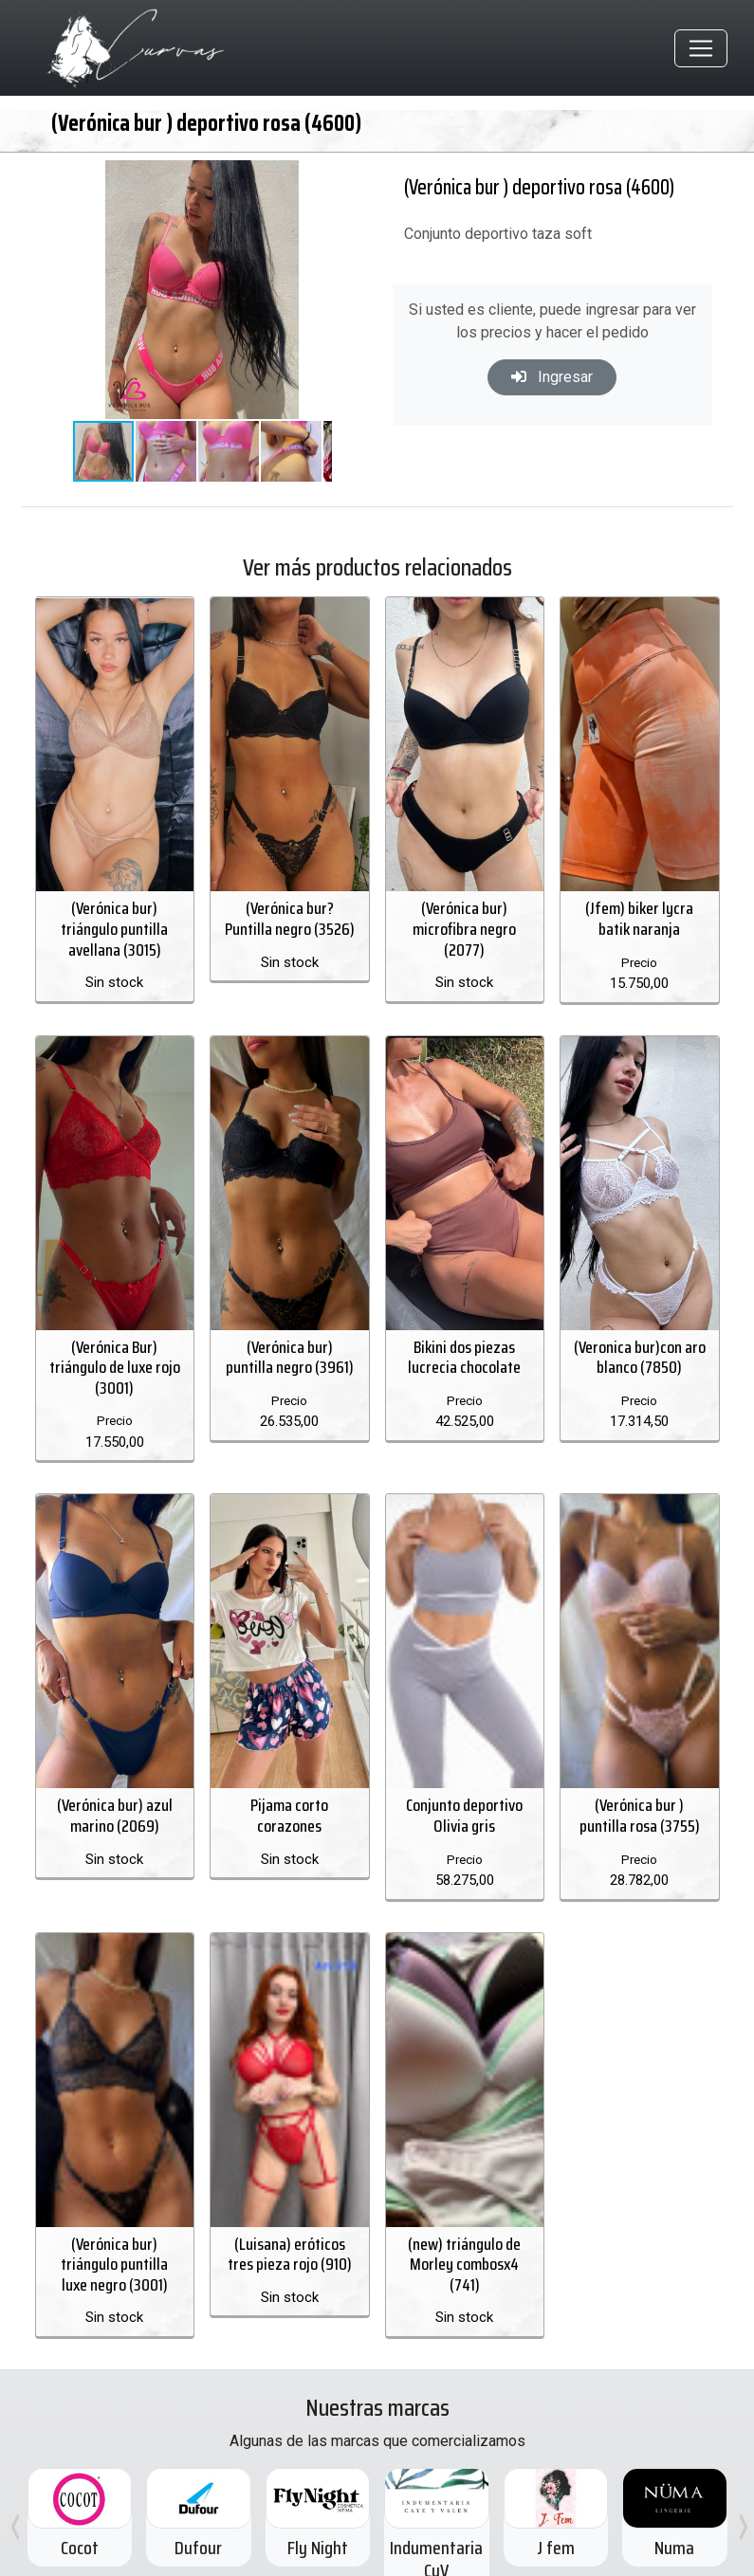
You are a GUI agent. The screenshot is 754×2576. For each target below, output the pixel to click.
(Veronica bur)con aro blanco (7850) (640, 1318)
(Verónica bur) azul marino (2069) (115, 1776)
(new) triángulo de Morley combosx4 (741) (464, 2185)
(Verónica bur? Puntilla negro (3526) (290, 899)
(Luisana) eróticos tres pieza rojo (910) (290, 2175)
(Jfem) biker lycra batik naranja (639, 899)
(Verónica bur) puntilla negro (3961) (290, 1318)
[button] (315, 177)
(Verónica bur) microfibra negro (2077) (464, 909)
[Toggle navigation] (700, 48)
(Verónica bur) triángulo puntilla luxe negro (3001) (114, 2185)
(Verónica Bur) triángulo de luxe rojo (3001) (114, 1327)
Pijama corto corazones (289, 1776)
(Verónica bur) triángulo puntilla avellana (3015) (114, 909)
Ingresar (552, 377)
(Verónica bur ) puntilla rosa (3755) (639, 1757)
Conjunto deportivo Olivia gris (464, 1757)
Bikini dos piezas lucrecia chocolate (464, 1318)
